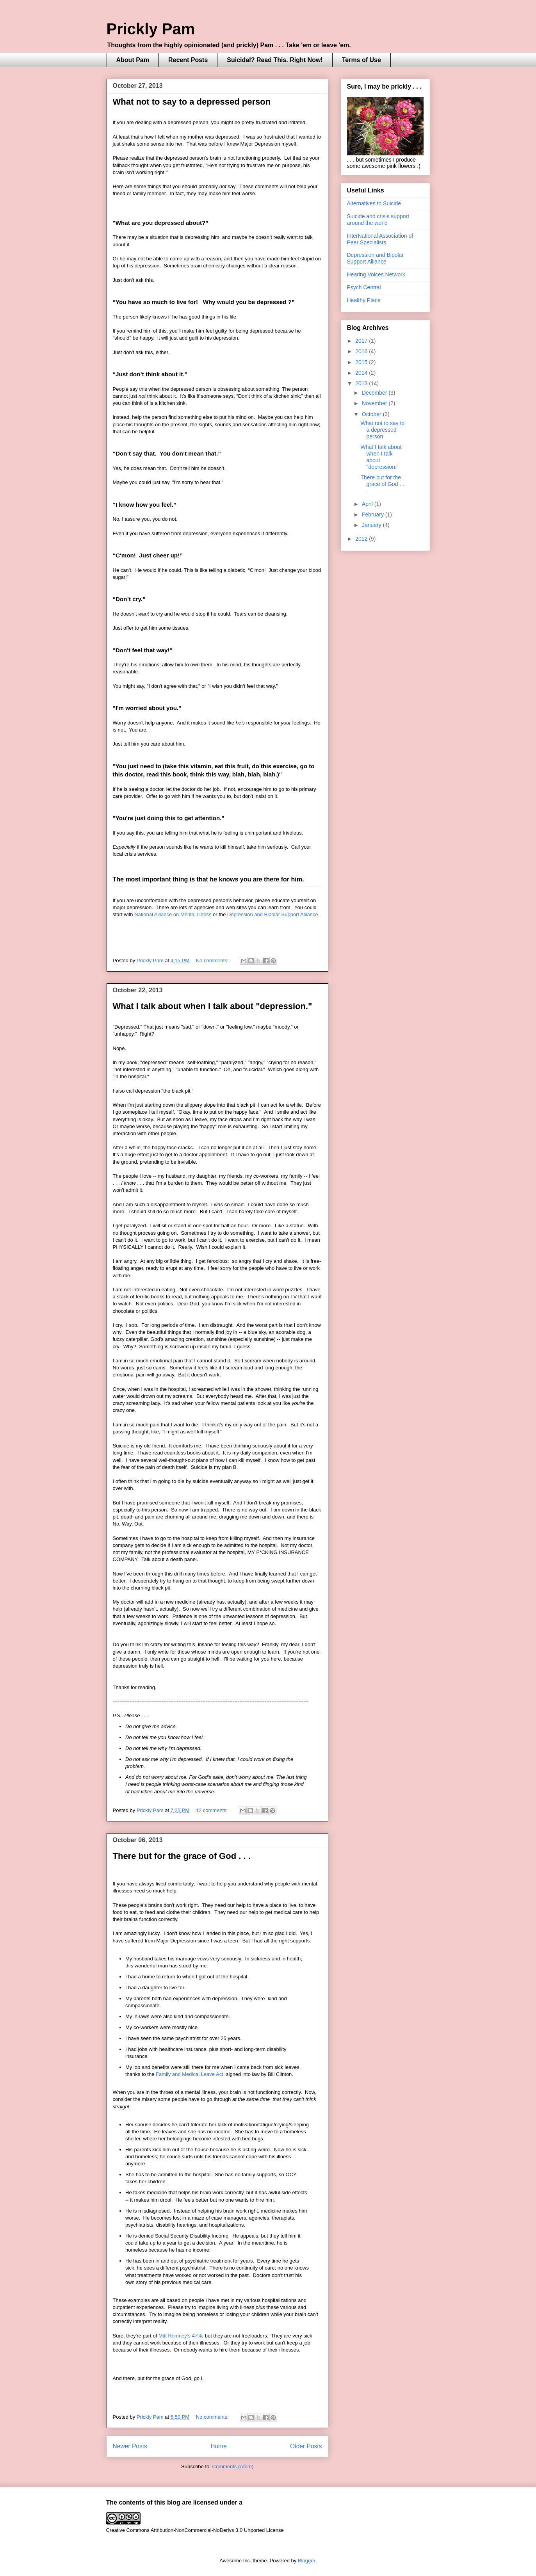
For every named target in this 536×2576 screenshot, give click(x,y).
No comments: (213, 960)
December (375, 393)
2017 (362, 341)
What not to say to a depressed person (192, 102)
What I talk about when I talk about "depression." (212, 1006)
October (372, 414)
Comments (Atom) (232, 2466)
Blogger (306, 2561)
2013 (362, 383)
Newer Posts (130, 2446)
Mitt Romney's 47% (180, 2336)
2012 (362, 539)
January (372, 525)
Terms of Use (361, 60)
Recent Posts (188, 60)
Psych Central (364, 287)
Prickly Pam (151, 28)
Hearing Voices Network (376, 274)
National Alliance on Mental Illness (172, 914)
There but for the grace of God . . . (182, 1856)
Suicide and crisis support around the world (378, 219)
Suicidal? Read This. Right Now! (274, 60)
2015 (362, 362)
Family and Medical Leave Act (189, 2074)
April (368, 504)
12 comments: (212, 1810)
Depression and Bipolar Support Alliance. (273, 914)
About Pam (132, 60)
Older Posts (306, 2446)
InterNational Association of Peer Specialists (380, 239)
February (373, 514)
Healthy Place (364, 300)
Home (218, 2446)
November (375, 403)
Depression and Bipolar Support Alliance (375, 258)
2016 (362, 351)
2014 (362, 373)
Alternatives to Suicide (374, 203)
